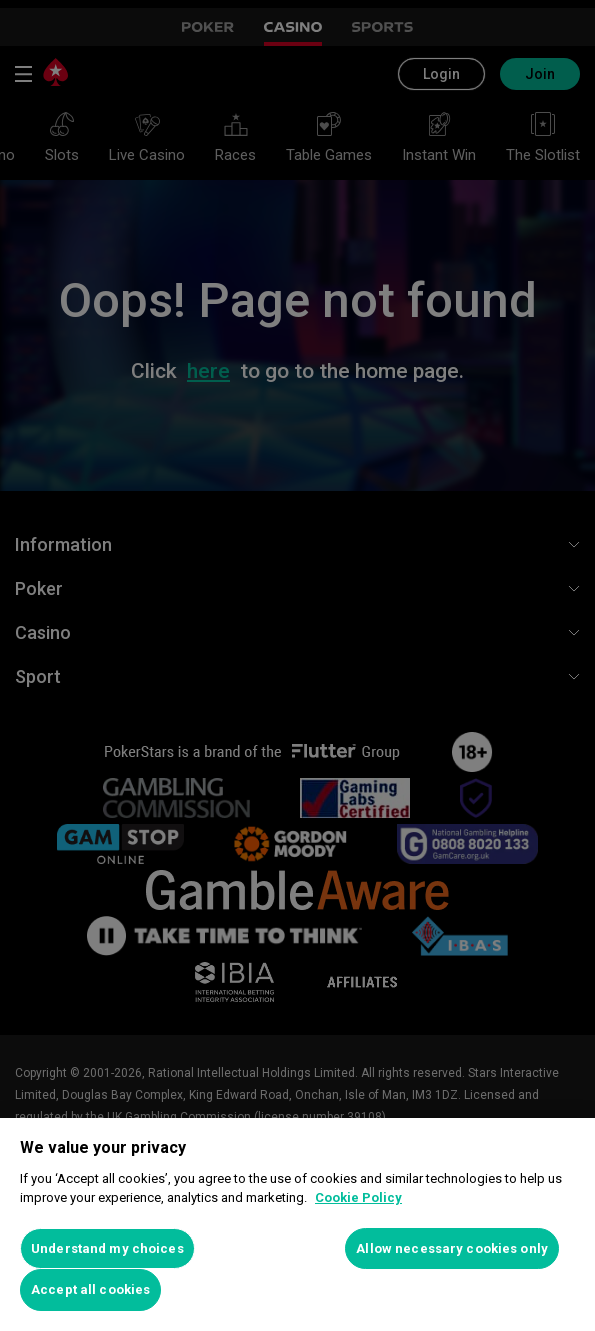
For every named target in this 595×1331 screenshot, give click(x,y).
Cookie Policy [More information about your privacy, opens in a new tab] (358, 1197)
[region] (297, 1224)
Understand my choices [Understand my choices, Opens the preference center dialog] (107, 1248)
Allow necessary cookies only (452, 1248)
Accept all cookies (90, 1289)
